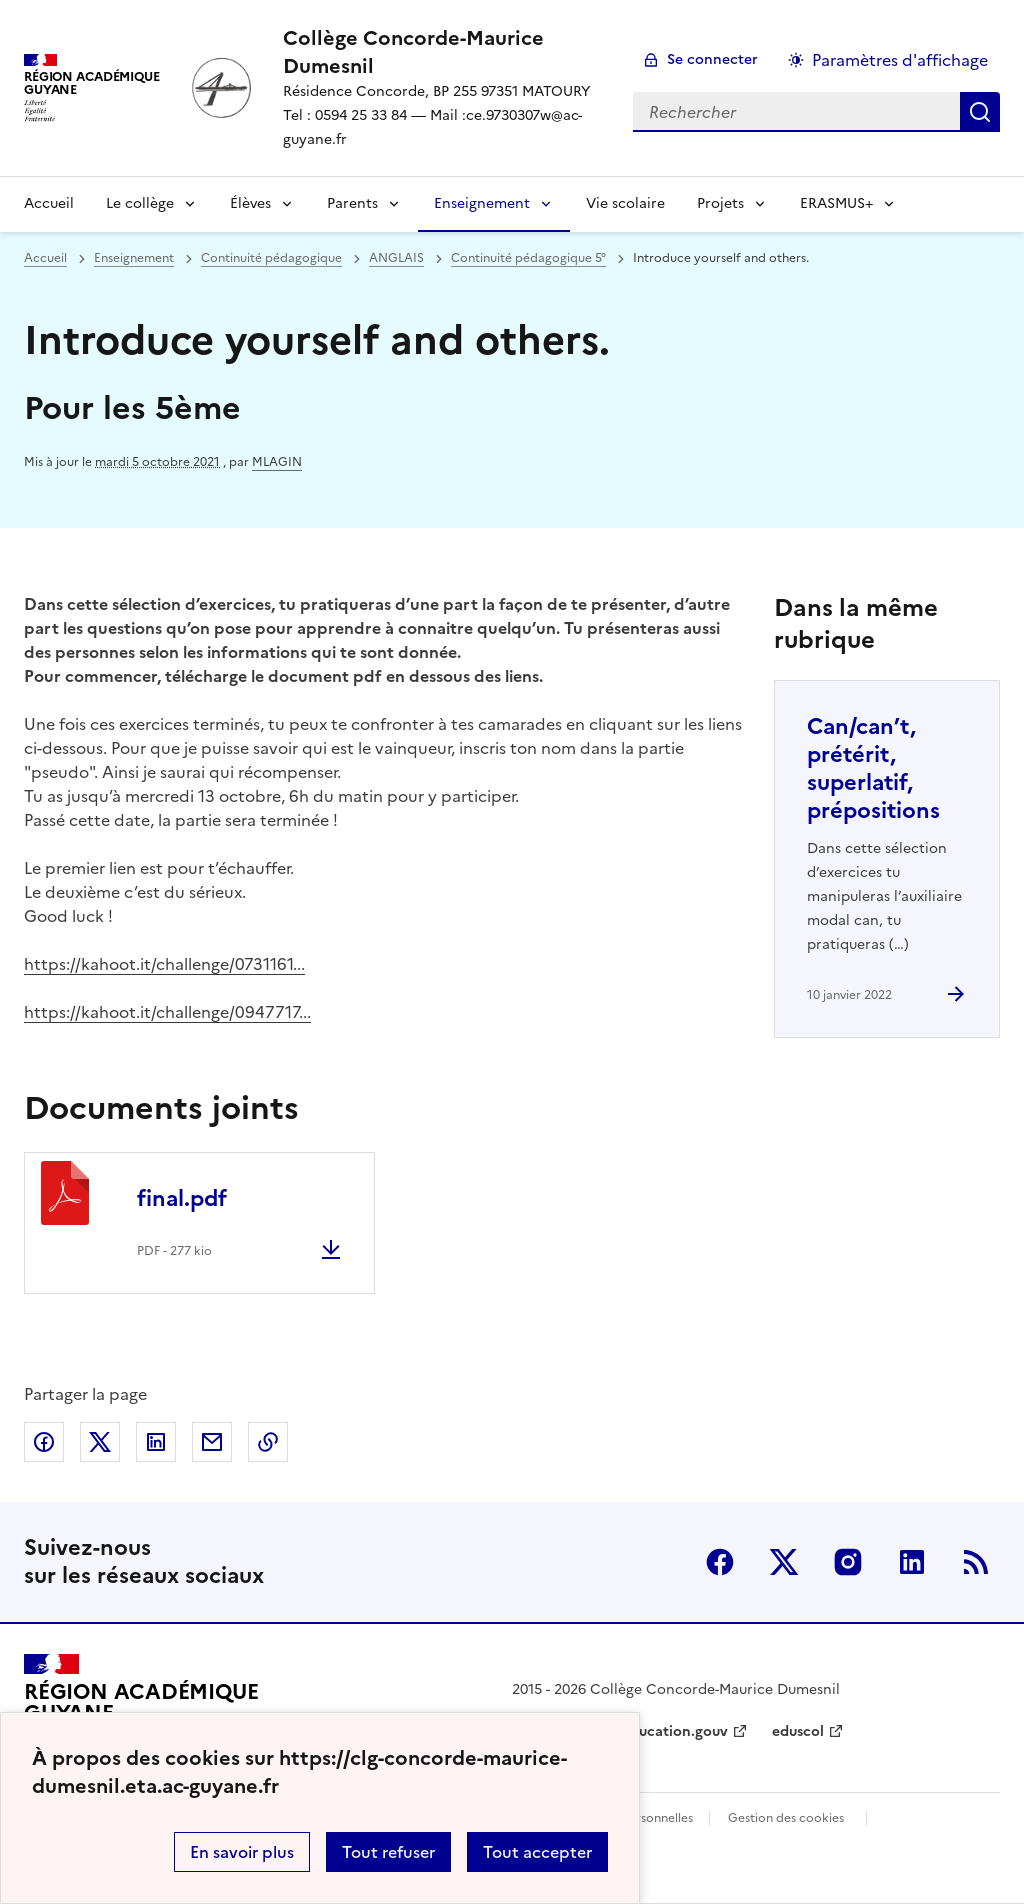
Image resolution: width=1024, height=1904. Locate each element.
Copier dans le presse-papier (268, 1442)
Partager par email (212, 1442)
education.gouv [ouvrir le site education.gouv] (675, 1731)
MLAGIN (277, 462)
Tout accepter (537, 1852)
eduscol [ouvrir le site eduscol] (798, 1731)
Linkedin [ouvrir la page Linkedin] (912, 1562)
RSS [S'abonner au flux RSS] (976, 1562)
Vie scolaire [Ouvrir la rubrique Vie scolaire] (625, 203)
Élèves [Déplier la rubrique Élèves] (250, 203)
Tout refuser (388, 1852)
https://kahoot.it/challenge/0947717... (167, 1012)
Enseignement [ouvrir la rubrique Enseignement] (134, 258)
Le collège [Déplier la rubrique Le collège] (140, 203)
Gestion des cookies (786, 1818)
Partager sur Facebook (44, 1442)
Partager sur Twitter (100, 1442)
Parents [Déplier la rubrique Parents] (352, 203)
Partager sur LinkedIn (156, 1442)
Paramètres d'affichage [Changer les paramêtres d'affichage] (900, 60)
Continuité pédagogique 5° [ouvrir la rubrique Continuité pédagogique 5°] (528, 258)
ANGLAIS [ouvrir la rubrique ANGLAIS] (396, 258)
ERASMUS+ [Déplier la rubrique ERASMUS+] (836, 203)
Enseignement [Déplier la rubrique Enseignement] (482, 203)
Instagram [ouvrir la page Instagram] (848, 1562)
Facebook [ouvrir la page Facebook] (720, 1562)
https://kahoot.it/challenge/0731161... (164, 964)
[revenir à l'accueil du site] (442, 52)
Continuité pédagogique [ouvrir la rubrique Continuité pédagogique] (271, 258)
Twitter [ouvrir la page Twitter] (784, 1562)
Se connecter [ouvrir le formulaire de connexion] (712, 59)
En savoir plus (242, 1852)
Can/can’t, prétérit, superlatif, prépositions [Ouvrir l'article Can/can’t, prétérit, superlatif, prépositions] (873, 768)
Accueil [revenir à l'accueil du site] (49, 203)
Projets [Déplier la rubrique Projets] (720, 203)
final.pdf (182, 1198)
